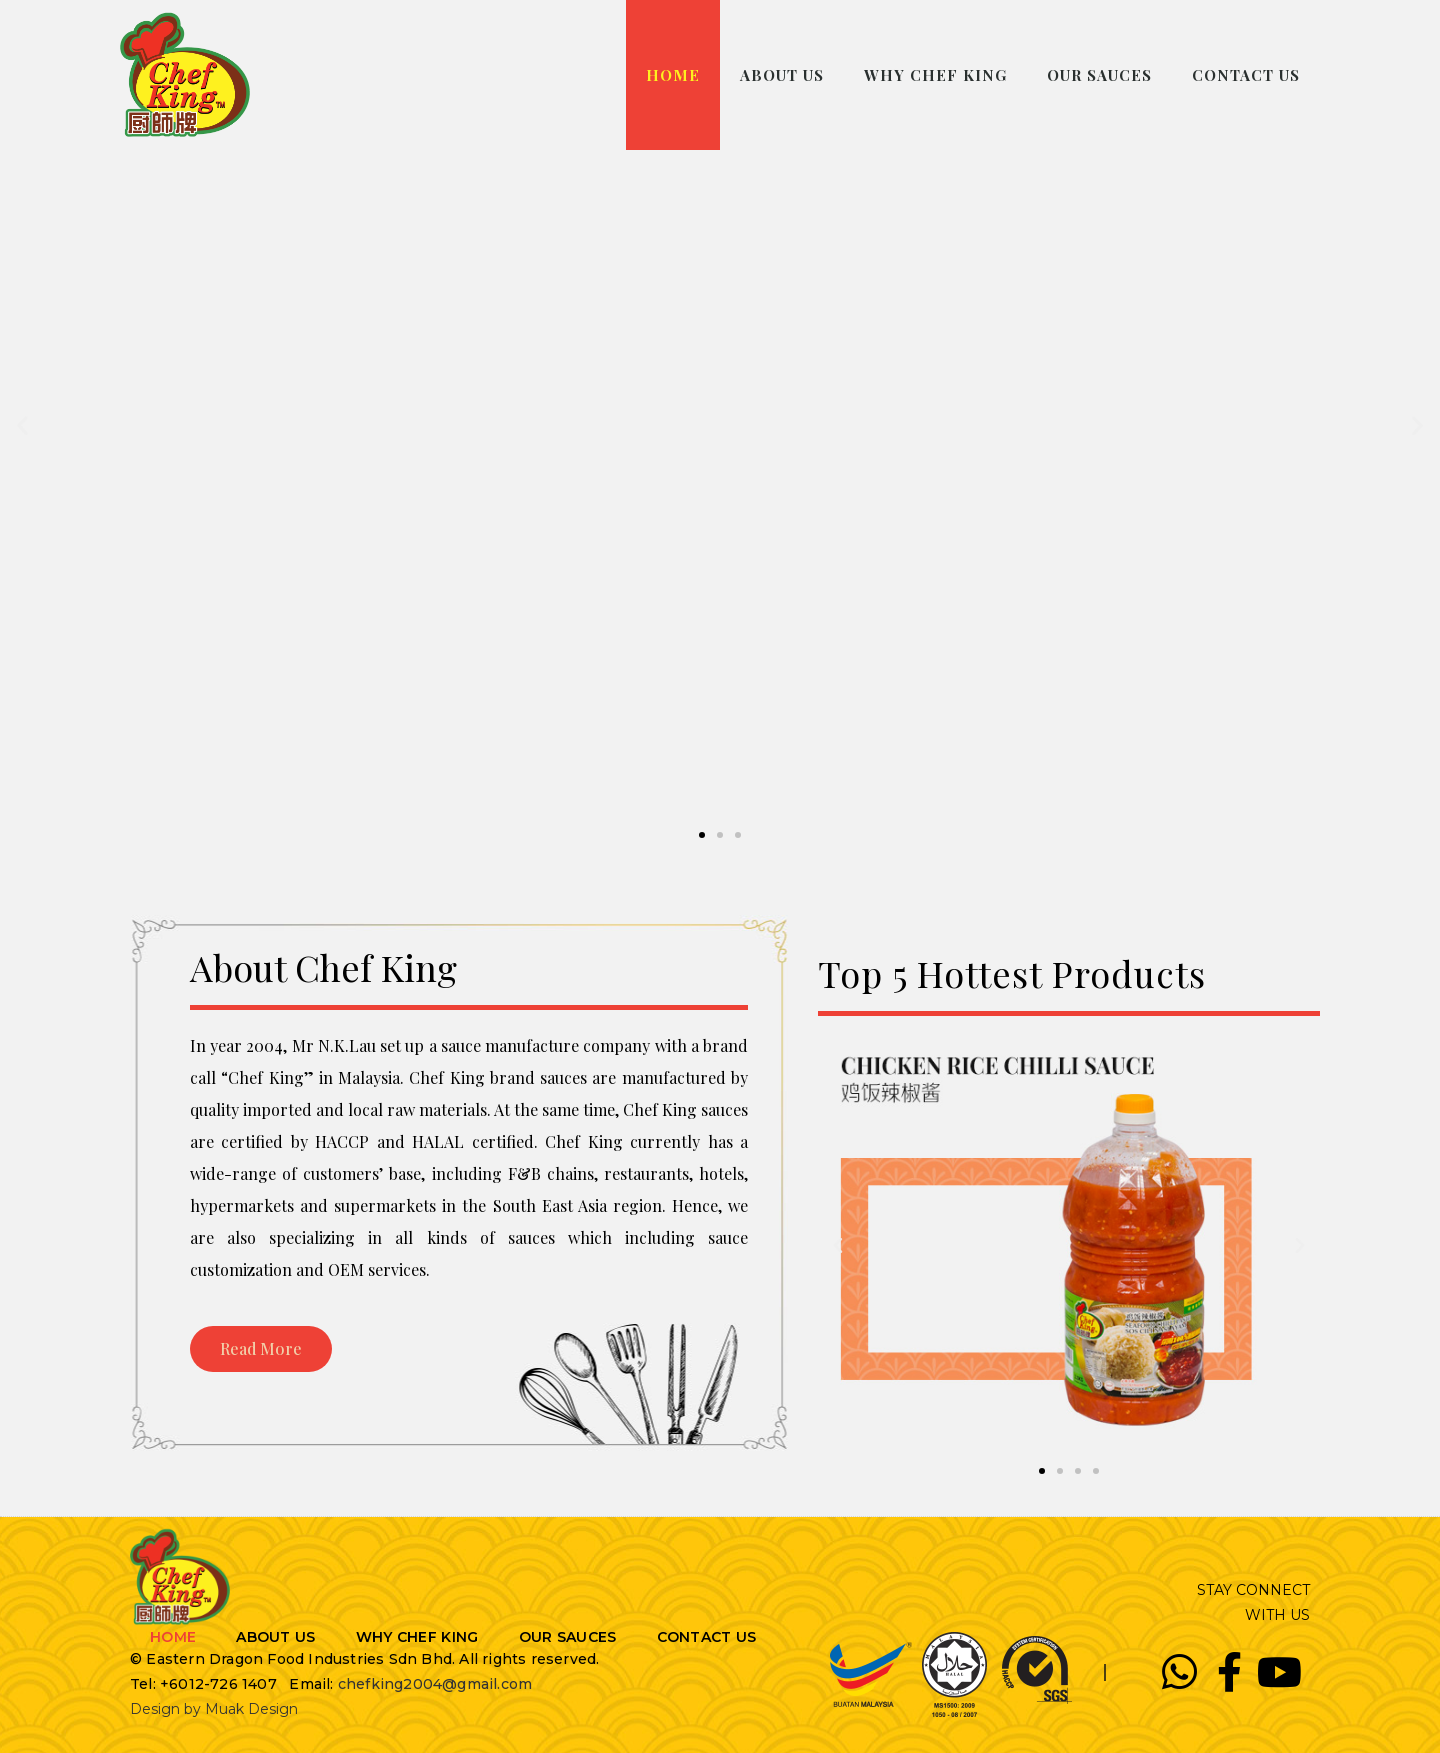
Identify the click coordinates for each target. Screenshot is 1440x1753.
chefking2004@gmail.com (435, 1684)
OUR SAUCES (1099, 75)
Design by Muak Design (214, 1709)
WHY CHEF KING (935, 75)
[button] (702, 835)
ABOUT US (782, 75)
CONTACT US (1246, 75)
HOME (673, 75)
